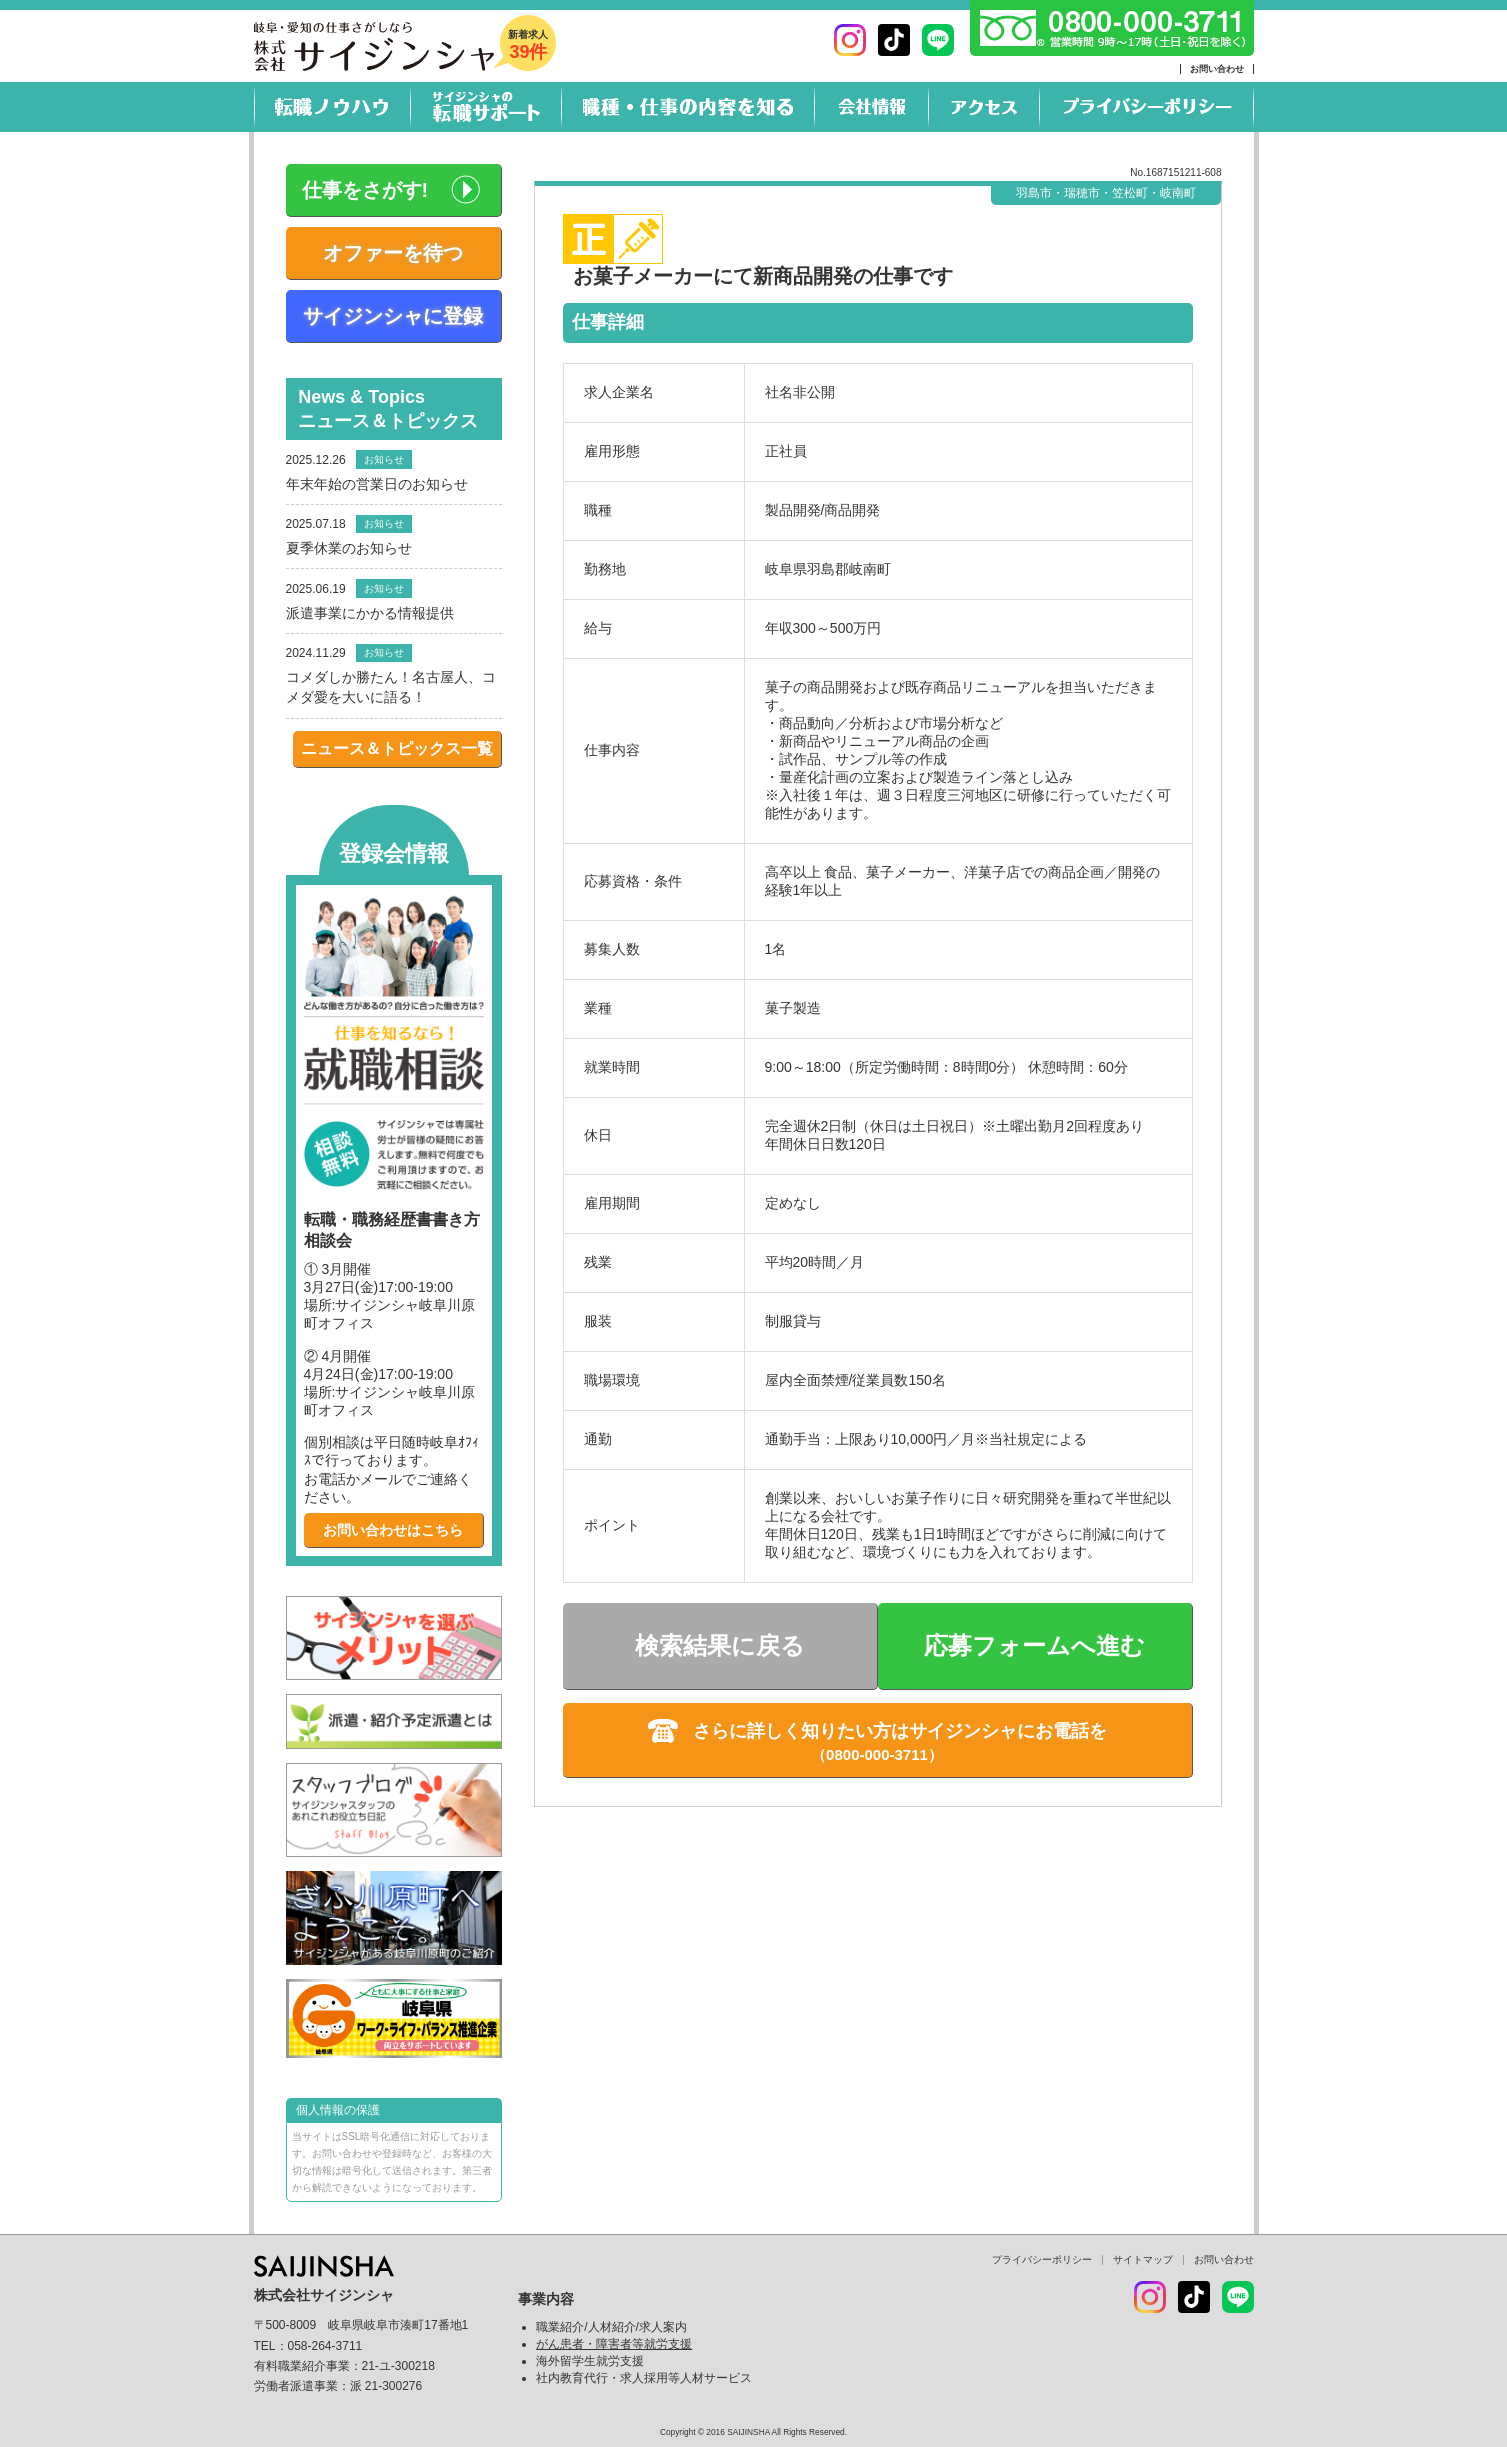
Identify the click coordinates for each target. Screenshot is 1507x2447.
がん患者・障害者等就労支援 (614, 2344)
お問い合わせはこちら (393, 1530)
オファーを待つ (393, 253)
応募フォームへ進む (1034, 1645)
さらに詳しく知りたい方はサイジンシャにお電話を (900, 1731)
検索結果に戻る (720, 1645)
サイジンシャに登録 (393, 316)
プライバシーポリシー (1042, 2259)
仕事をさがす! (365, 190)
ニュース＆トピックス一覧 (397, 748)
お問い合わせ (1217, 69)
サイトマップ (1143, 2259)
